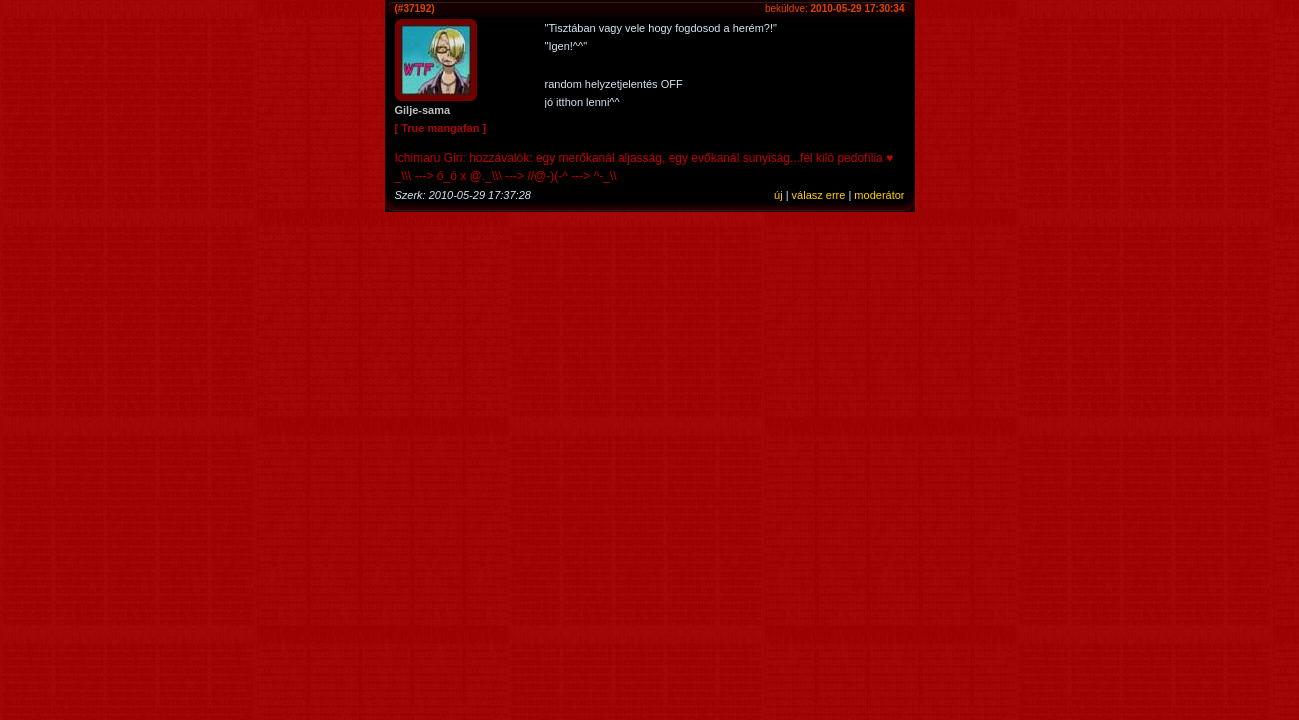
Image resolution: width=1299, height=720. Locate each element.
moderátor (879, 195)
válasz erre (819, 195)
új (778, 195)
